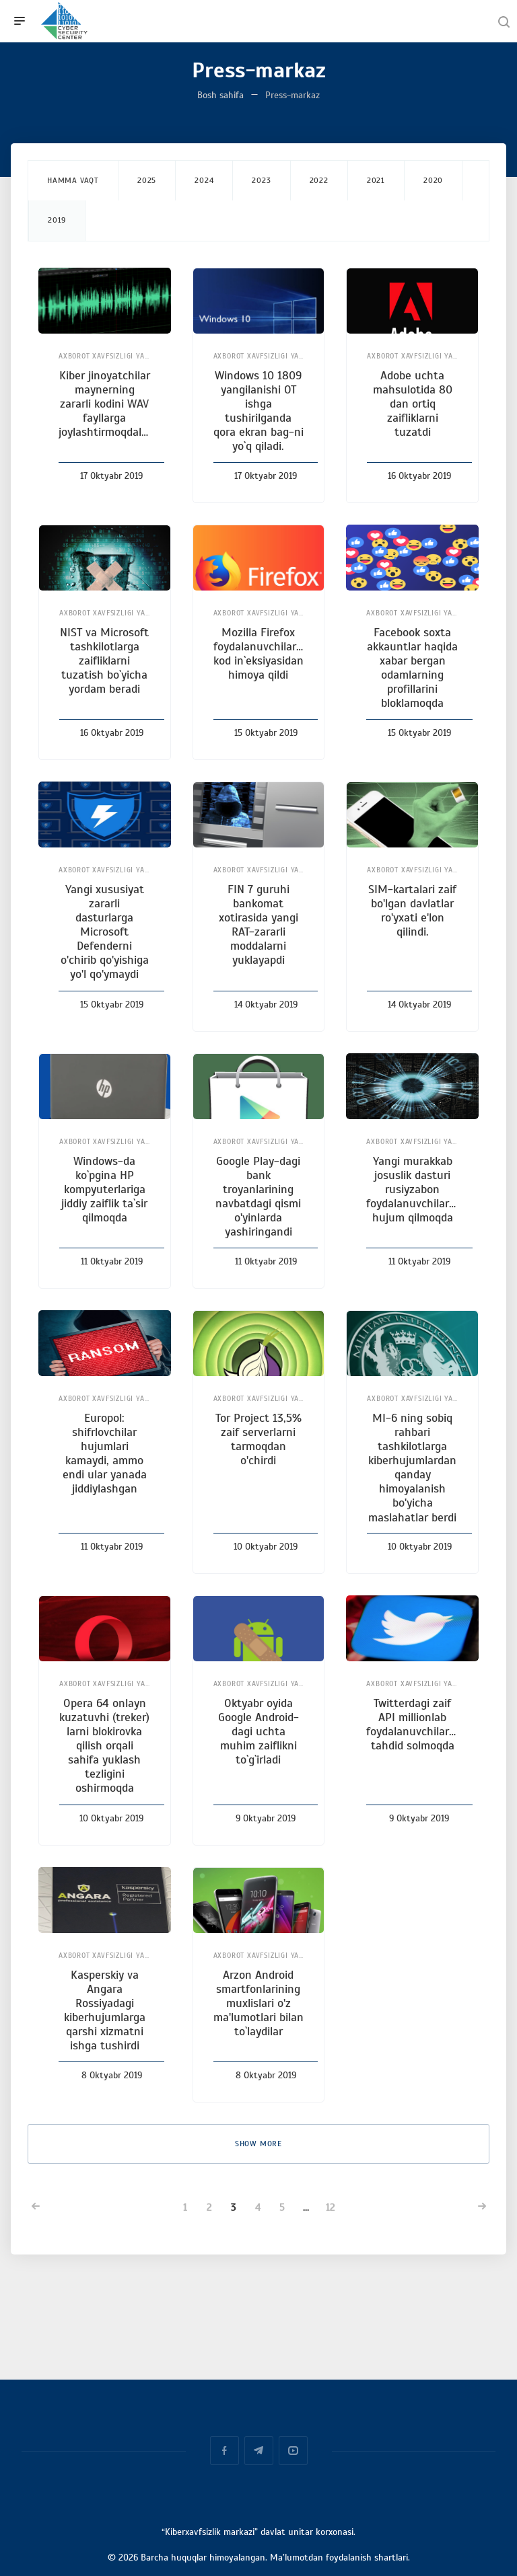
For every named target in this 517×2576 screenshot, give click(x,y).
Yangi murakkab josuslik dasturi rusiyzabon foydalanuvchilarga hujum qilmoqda (413, 1189)
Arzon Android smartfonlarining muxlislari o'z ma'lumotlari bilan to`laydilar (258, 2003)
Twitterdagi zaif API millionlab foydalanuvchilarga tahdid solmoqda (413, 1724)
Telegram (258, 2450)
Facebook (224, 2450)
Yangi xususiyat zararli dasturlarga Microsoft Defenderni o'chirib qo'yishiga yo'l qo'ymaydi (105, 932)
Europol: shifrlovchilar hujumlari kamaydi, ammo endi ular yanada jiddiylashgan (105, 1453)
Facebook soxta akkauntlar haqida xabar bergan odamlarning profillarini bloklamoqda (412, 668)
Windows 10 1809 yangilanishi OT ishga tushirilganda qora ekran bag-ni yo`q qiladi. (258, 411)
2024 (204, 180)
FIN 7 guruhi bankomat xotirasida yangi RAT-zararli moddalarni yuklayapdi (258, 925)
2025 (146, 180)
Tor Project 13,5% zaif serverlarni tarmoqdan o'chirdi (258, 1439)
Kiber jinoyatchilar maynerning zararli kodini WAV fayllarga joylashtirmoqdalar (105, 403)
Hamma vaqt (73, 180)
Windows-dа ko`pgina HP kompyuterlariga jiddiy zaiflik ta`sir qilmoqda (104, 1189)
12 (330, 2207)
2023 (261, 180)
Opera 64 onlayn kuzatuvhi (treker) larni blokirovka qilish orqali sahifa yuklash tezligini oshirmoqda (104, 1746)
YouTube (293, 2450)
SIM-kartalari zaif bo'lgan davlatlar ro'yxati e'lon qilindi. (412, 910)
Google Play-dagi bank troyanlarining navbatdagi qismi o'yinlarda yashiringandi (258, 1196)
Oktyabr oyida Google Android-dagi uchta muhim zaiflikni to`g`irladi (258, 1731)
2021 (376, 180)
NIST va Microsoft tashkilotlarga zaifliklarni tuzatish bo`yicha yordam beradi (104, 660)
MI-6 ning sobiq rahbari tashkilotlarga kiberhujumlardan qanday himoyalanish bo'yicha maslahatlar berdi (412, 1467)
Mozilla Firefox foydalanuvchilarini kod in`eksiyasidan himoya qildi (260, 653)
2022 (319, 180)
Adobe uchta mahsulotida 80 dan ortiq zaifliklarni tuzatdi (412, 403)
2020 (433, 180)
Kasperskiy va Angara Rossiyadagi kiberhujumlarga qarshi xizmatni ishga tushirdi (104, 2010)
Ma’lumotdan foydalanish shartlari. (340, 2557)
